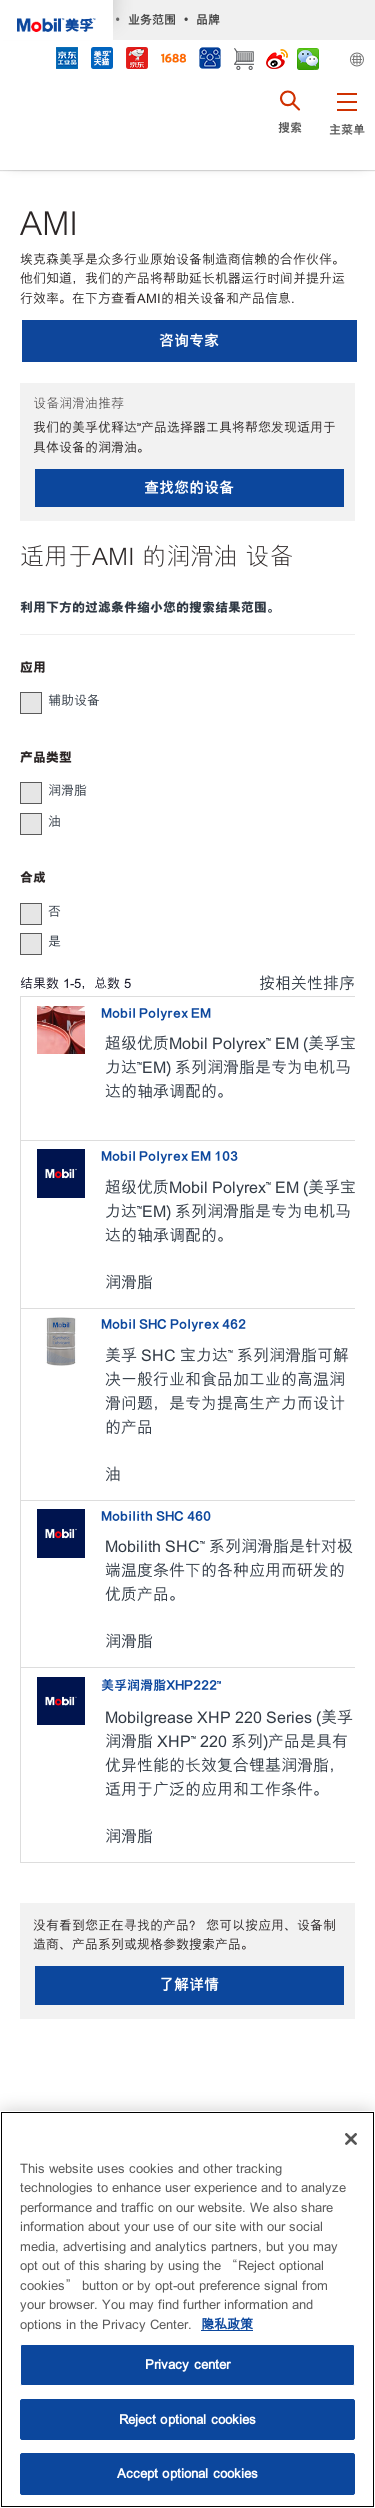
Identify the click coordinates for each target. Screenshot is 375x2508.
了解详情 (189, 1984)
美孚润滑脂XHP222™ (161, 1685)
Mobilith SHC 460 (156, 1516)
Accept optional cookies (188, 2473)
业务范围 (152, 19)
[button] (346, 125)
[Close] (351, 2139)
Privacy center (188, 2364)
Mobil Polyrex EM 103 (169, 1156)
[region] (187, 2309)
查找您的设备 (189, 487)
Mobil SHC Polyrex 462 (173, 1324)
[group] (177, 701)
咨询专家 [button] (189, 340)
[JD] (136, 60)
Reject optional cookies (188, 2419)
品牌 (208, 19)
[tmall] (101, 60)
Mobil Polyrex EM (156, 1013)
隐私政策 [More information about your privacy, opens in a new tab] (227, 2324)
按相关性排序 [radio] (307, 983)
